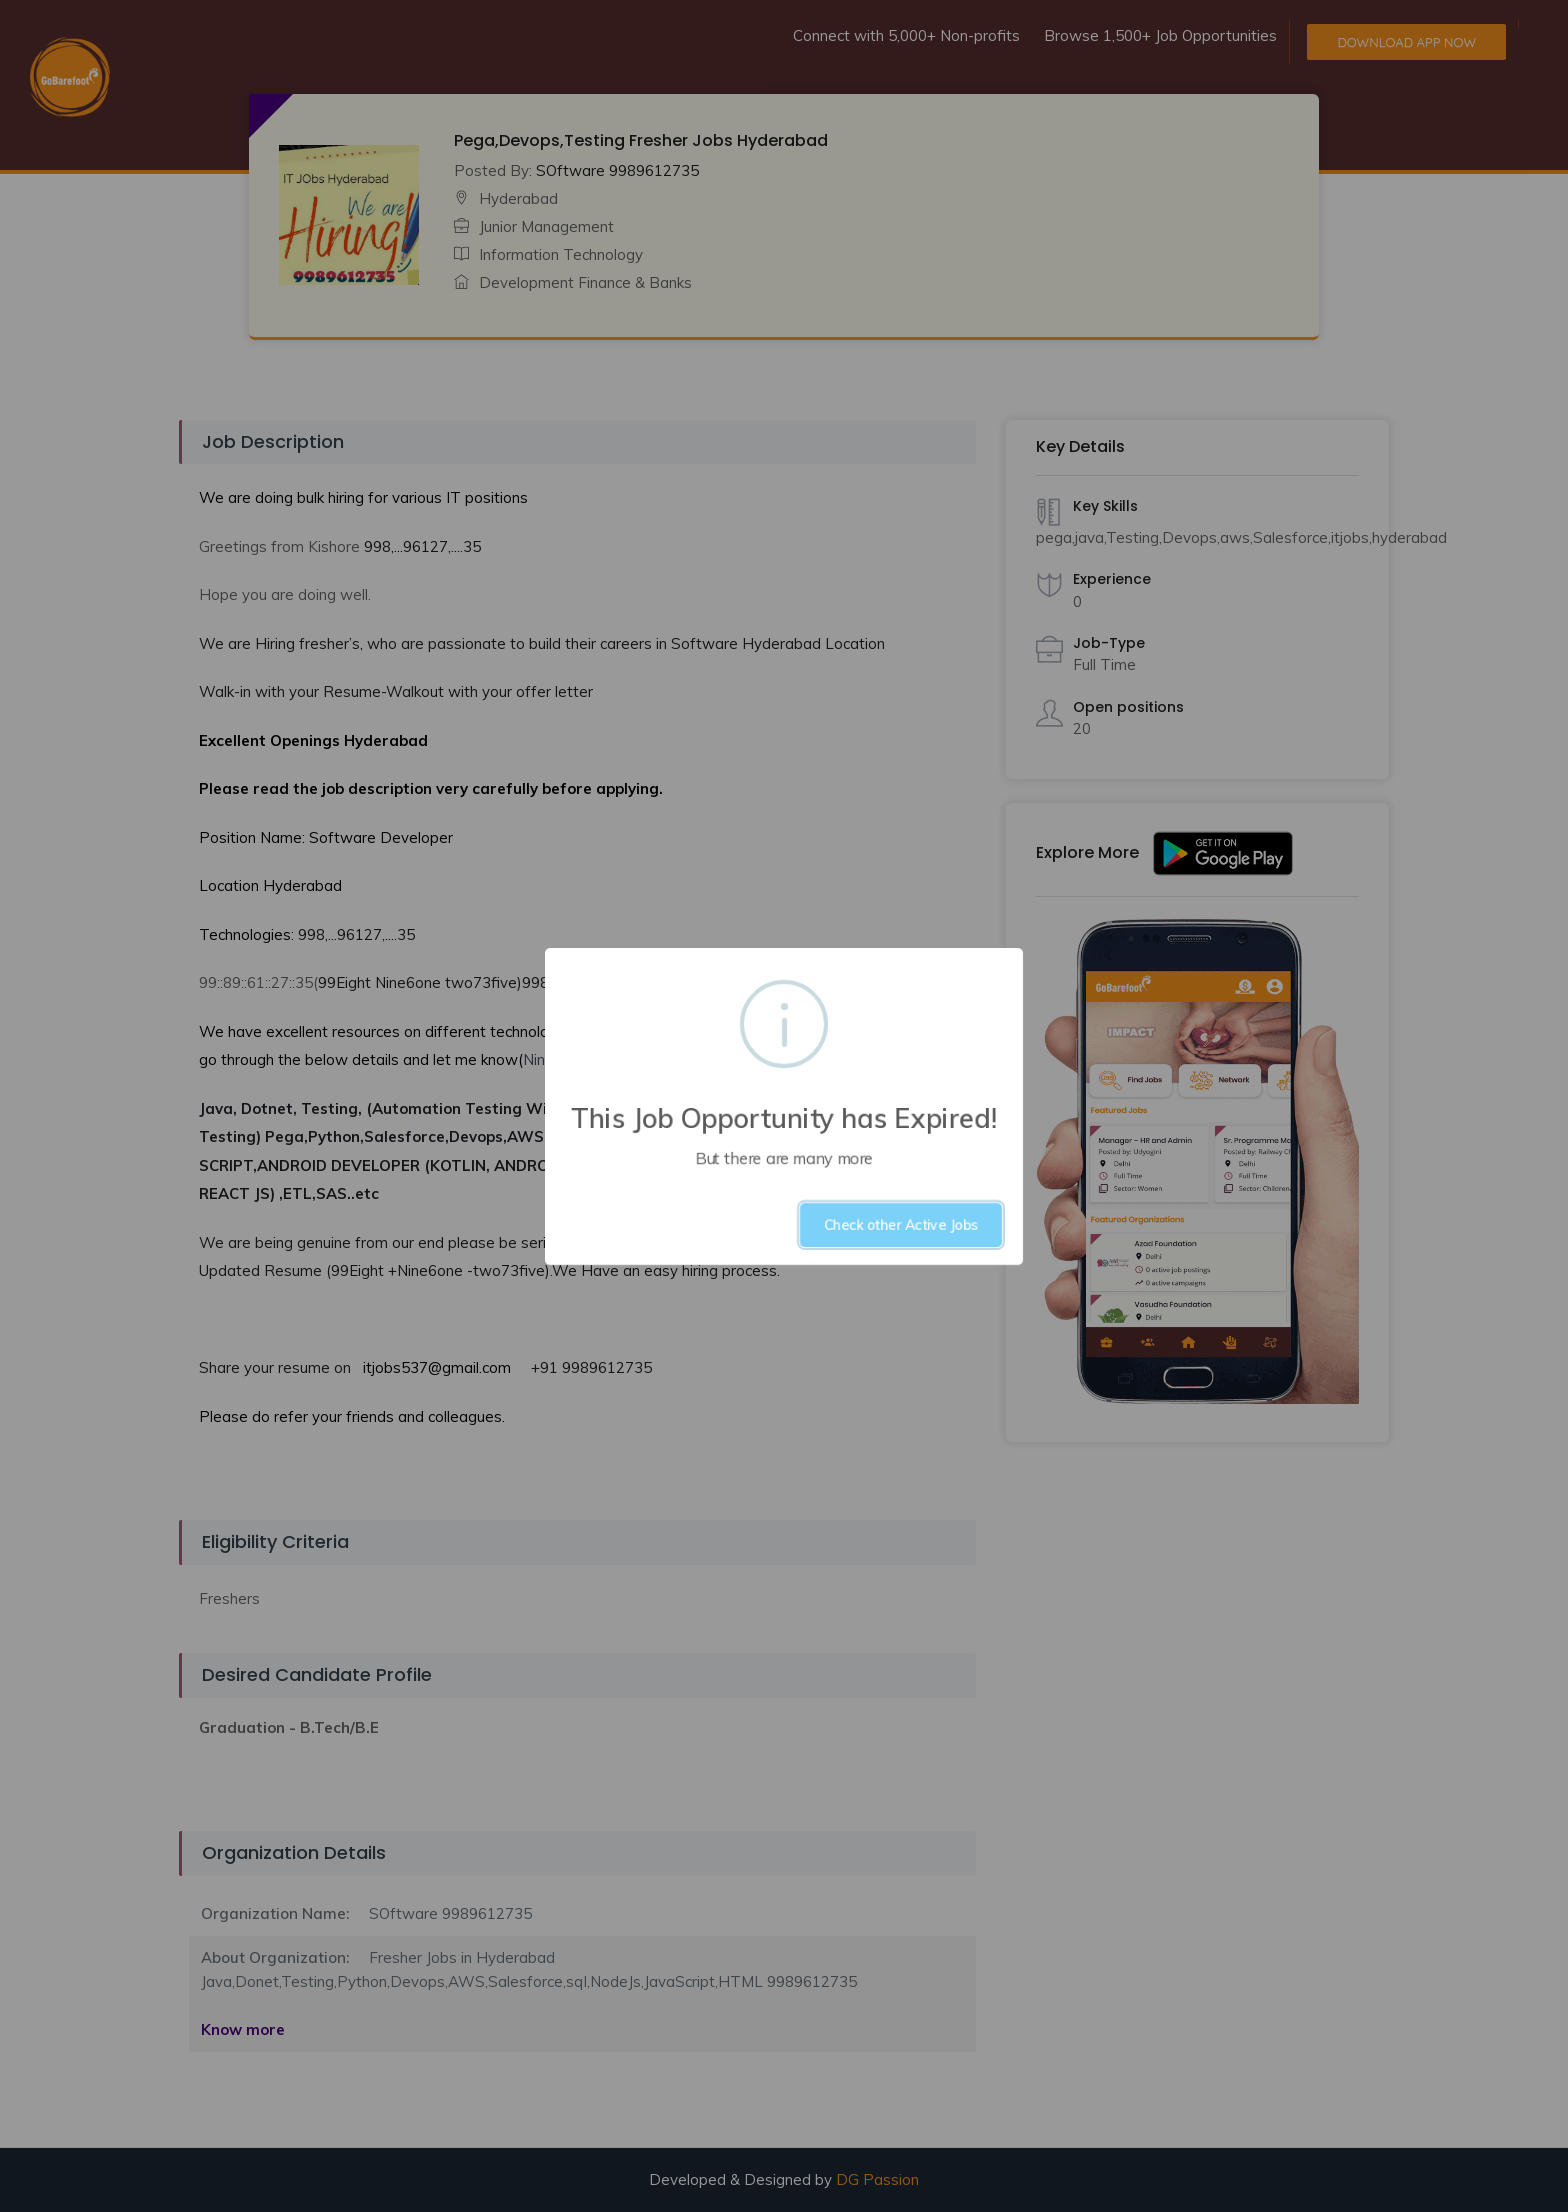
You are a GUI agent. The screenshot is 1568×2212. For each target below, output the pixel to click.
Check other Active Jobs (901, 1225)
